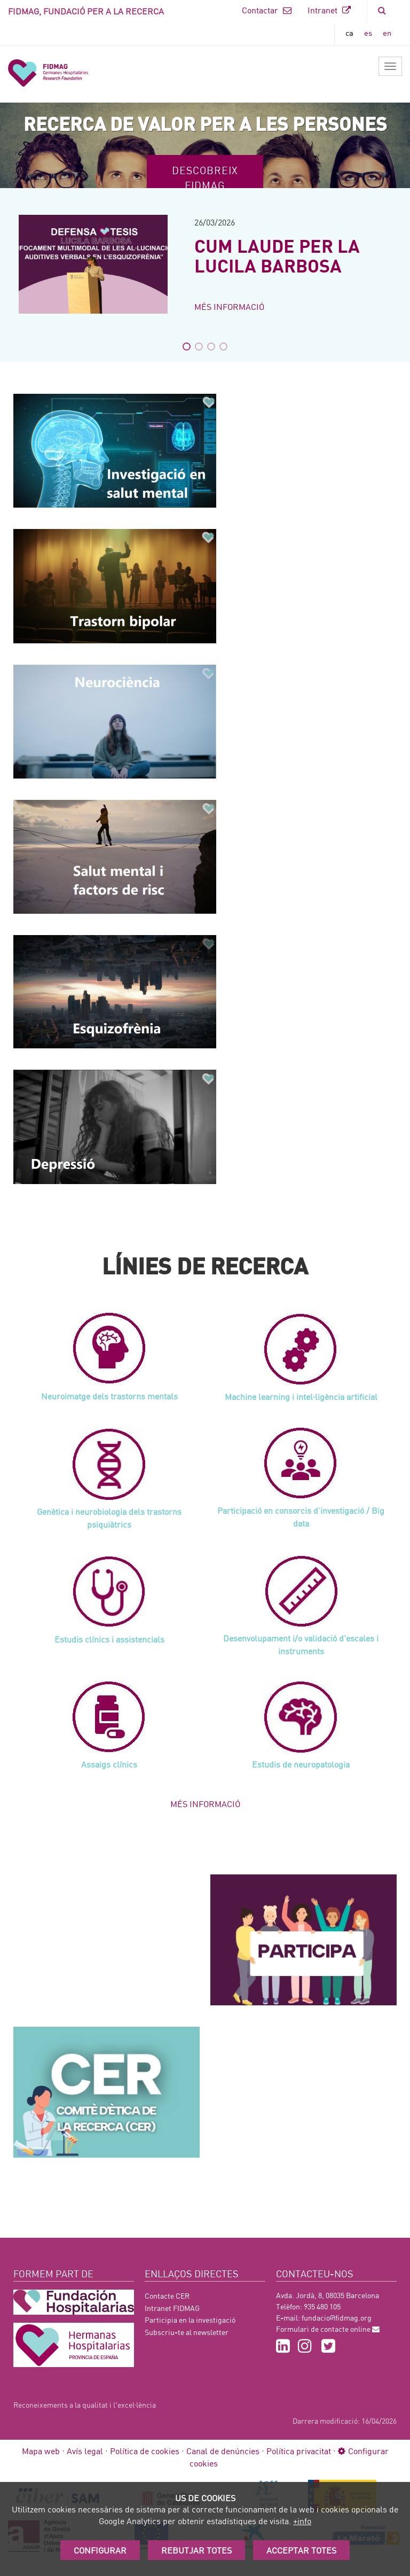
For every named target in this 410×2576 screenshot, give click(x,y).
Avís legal (85, 2451)
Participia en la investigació (190, 2319)
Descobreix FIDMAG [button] (205, 177)
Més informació (229, 306)
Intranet (329, 10)
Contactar (266, 10)
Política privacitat (298, 2451)
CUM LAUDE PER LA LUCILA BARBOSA (277, 255)
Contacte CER (167, 2295)
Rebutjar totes (196, 2550)
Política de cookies (144, 2451)
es (368, 32)
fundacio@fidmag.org (337, 2317)
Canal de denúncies (222, 2451)
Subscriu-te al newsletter (186, 2332)
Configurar (100, 2550)
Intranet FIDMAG (172, 2308)
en (387, 32)
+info (302, 2521)
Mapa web (41, 2451)
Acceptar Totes (301, 2550)
